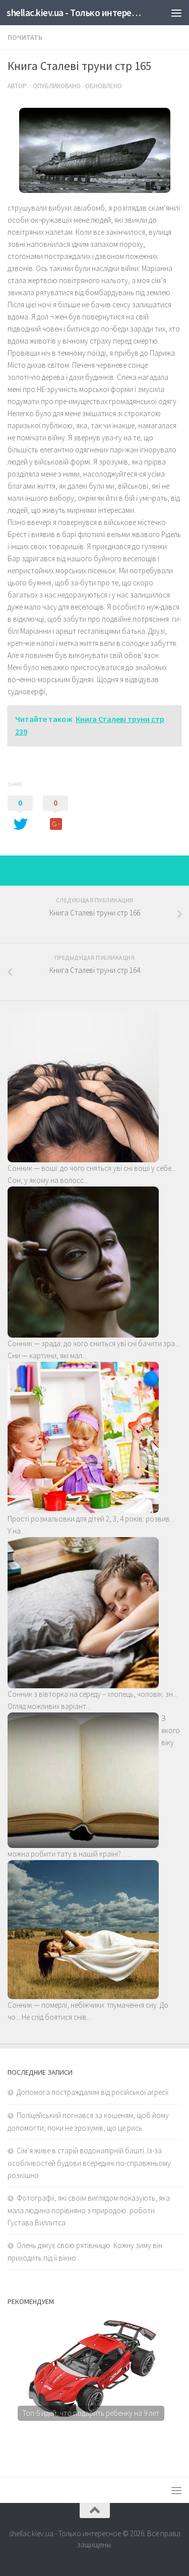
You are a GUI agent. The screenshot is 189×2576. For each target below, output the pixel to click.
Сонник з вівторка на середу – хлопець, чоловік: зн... (92, 1694)
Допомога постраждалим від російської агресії (92, 2092)
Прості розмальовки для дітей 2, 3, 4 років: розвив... (91, 1519)
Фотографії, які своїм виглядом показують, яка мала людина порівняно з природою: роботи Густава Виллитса (89, 2210)
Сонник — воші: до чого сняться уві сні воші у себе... (92, 1168)
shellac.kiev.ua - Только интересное (75, 13)
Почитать (25, 37)
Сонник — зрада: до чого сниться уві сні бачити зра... (93, 1343)
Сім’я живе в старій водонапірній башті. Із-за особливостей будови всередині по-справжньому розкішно (89, 2163)
